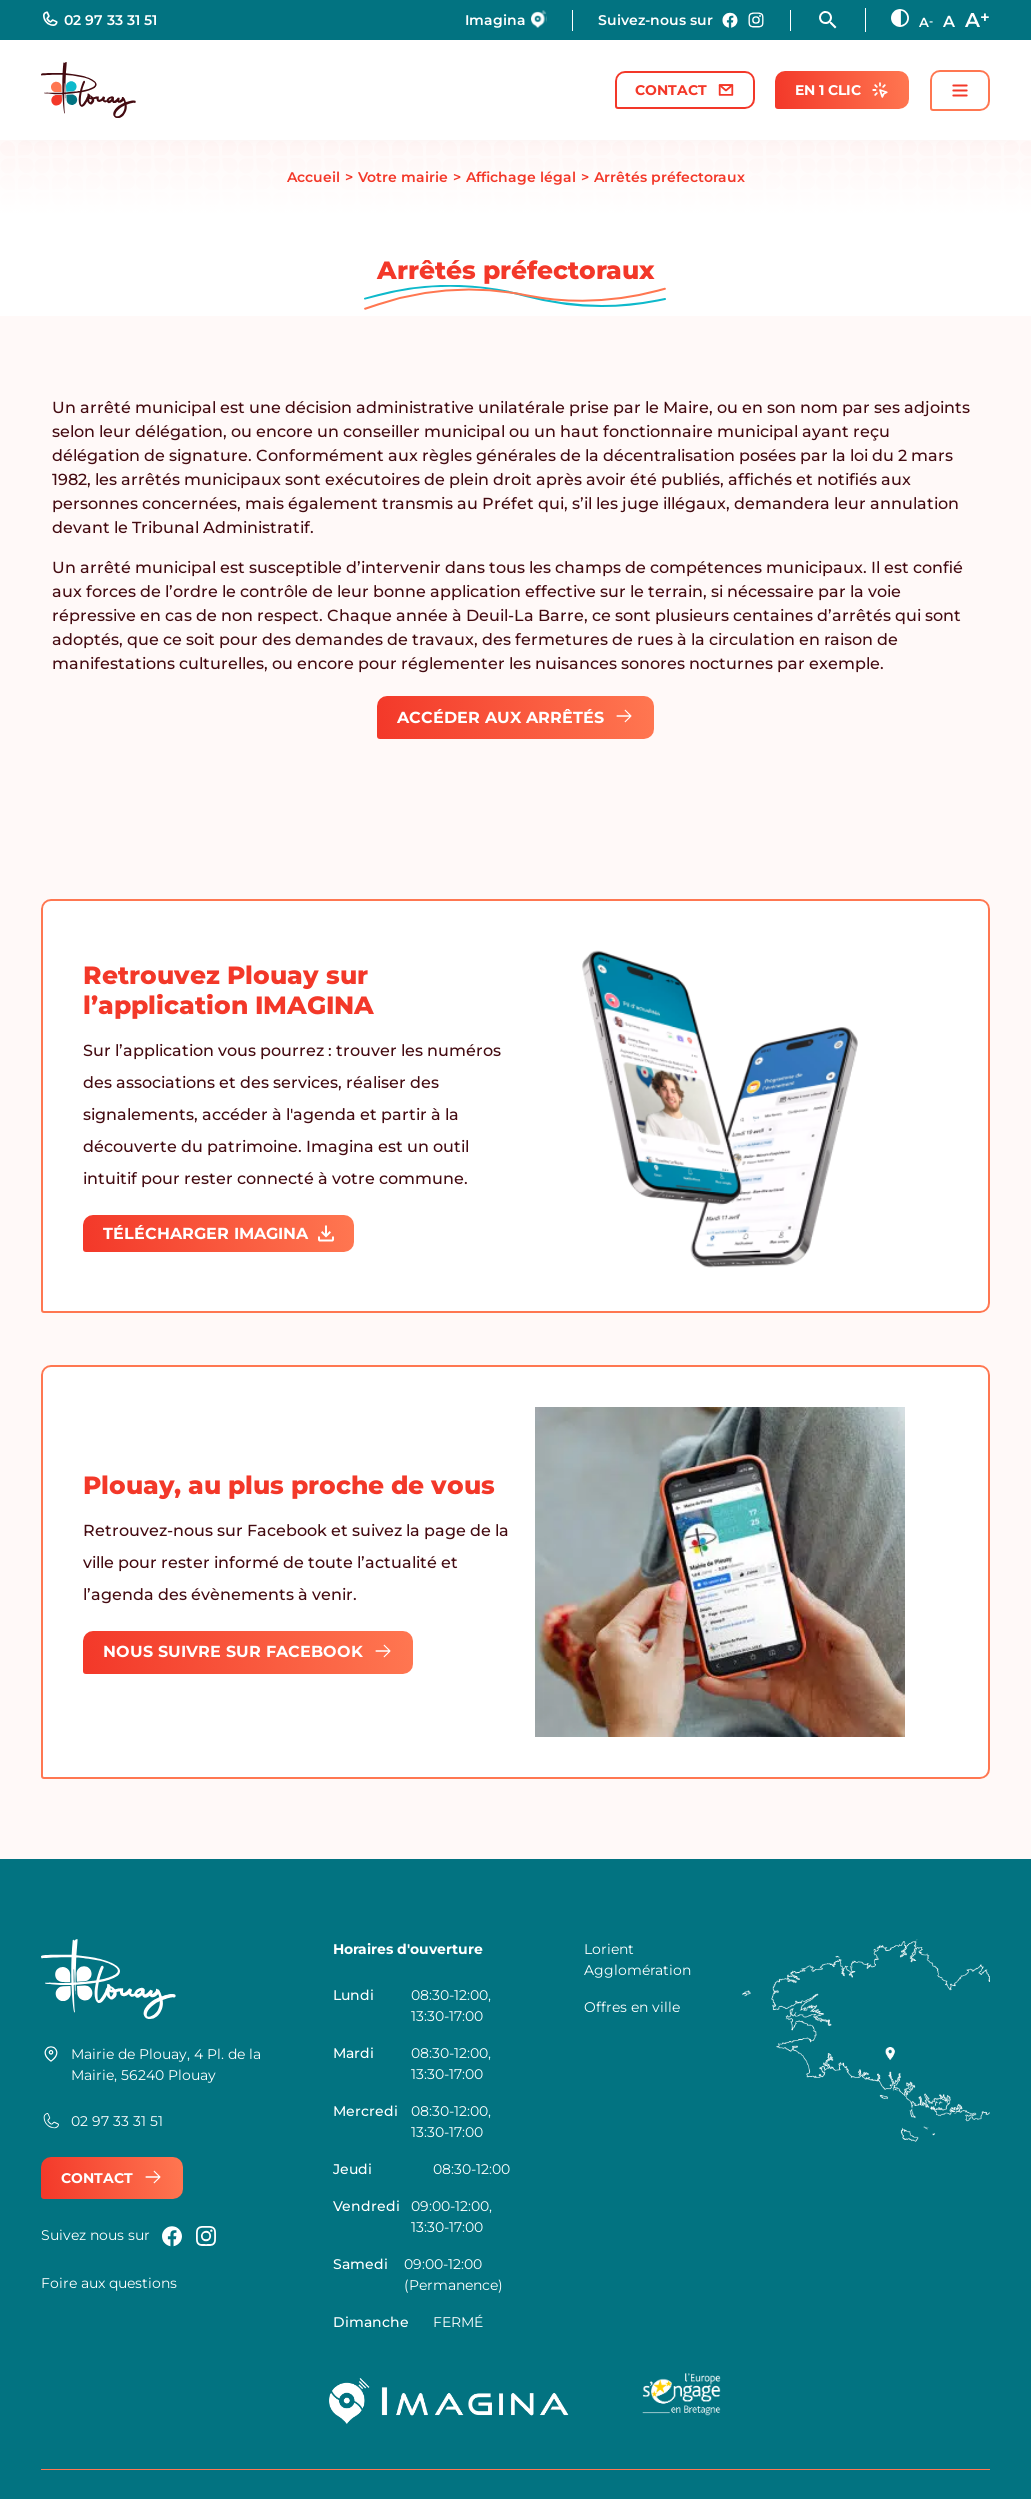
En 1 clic (842, 90)
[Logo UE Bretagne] (681, 2401)
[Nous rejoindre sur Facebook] (730, 20)
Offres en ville (632, 2007)
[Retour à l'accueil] (88, 90)
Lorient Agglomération (637, 1959)
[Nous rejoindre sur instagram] (756, 20)
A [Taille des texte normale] (949, 21)
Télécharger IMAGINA (218, 1233)
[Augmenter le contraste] (900, 18)
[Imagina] (450, 2401)
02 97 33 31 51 (99, 19)
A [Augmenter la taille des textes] (977, 18)
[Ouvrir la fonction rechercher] (841, 20)
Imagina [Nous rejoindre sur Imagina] (506, 19)
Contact (685, 90)
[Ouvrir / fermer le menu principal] (960, 90)
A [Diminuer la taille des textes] (926, 21)
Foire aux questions (109, 2283)
